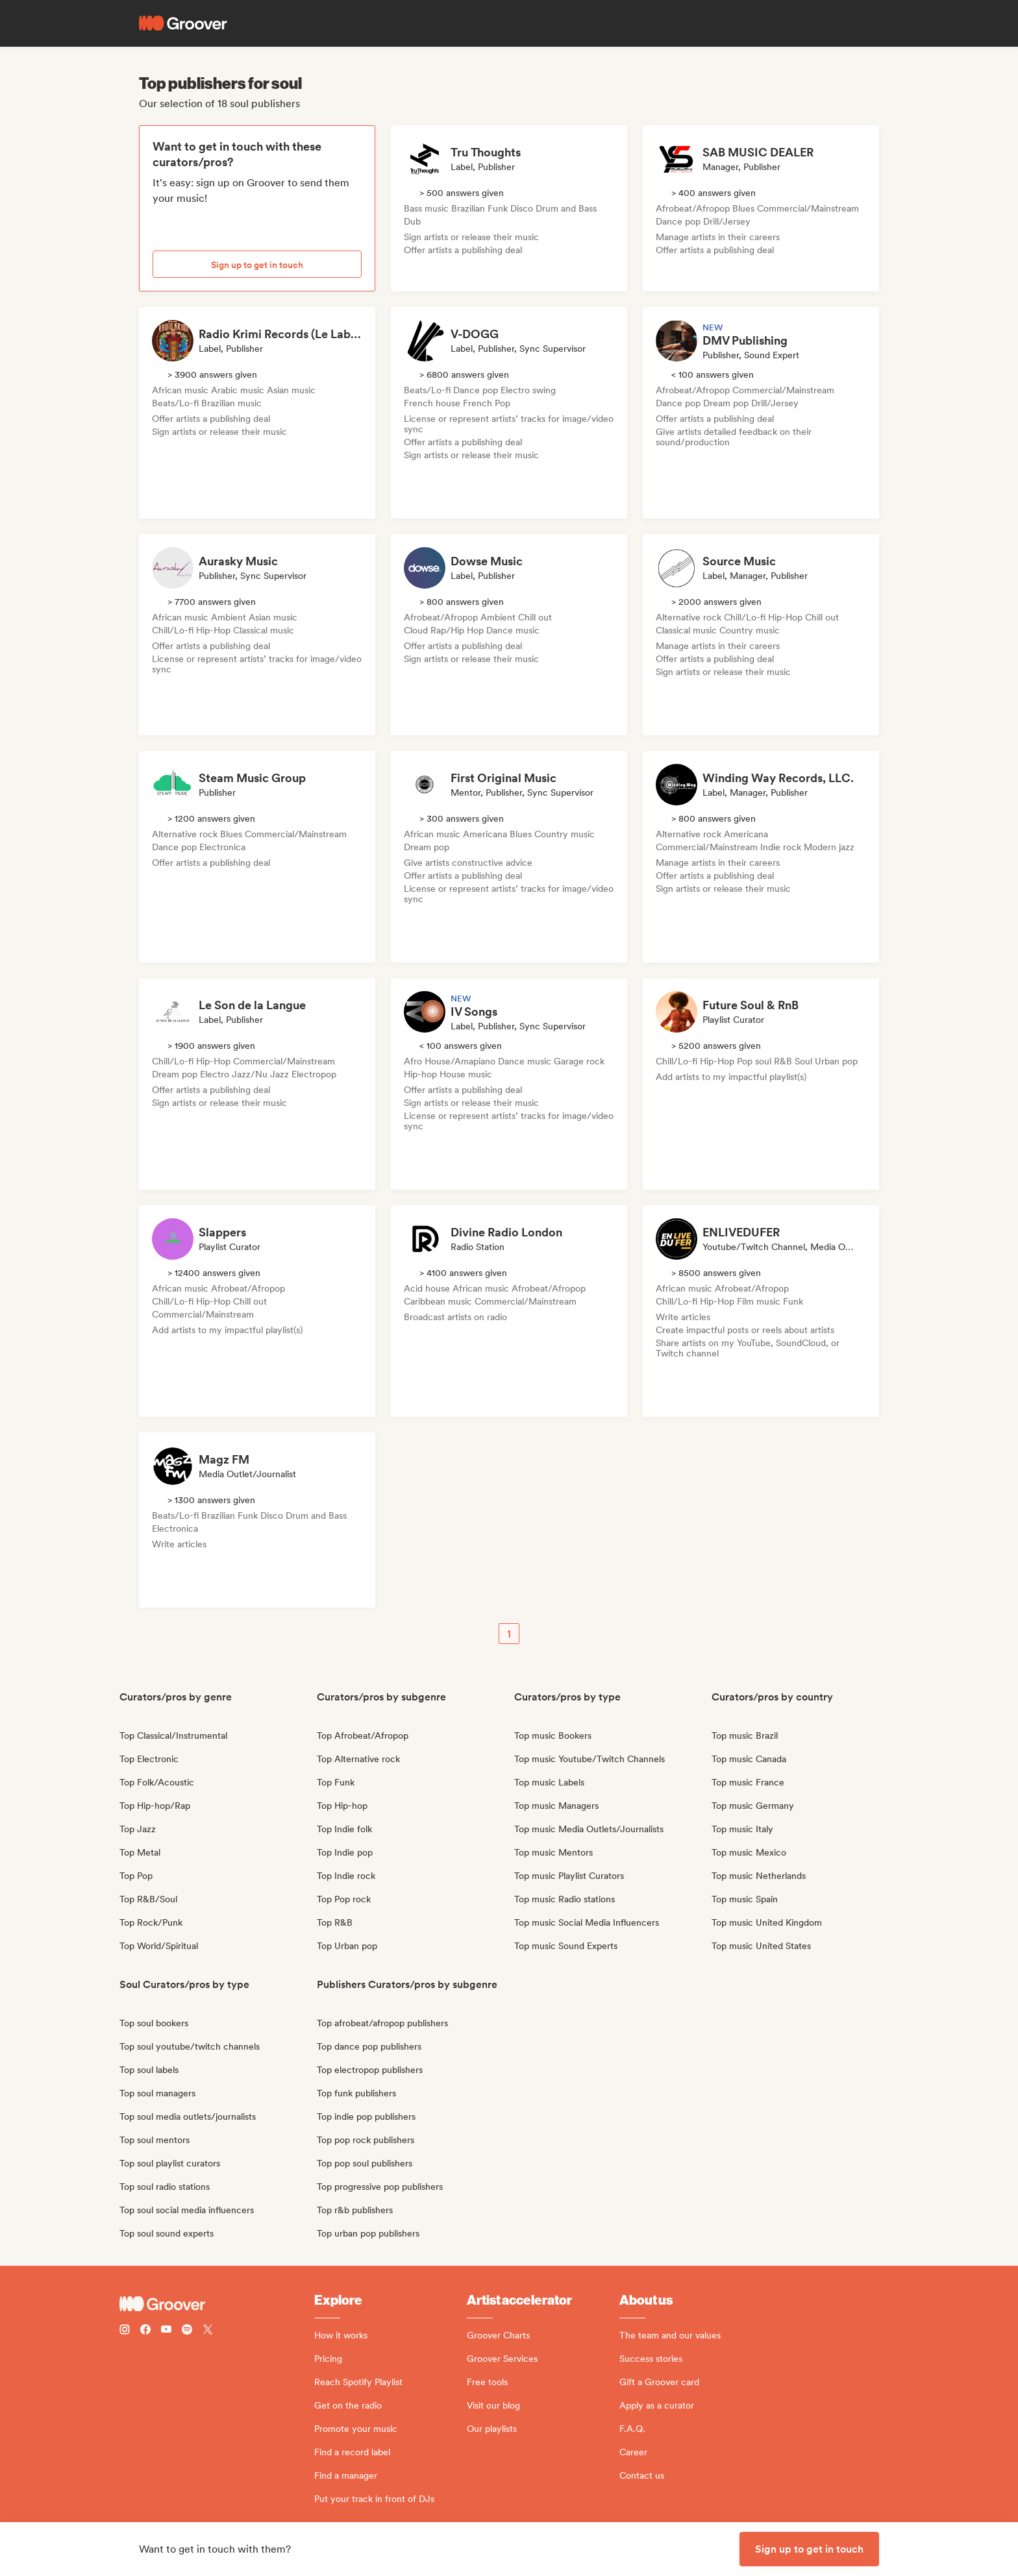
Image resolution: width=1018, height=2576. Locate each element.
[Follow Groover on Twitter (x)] (208, 2331)
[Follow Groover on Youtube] (166, 2331)
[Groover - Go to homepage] (216, 2304)
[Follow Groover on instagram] (124, 2331)
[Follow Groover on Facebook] (145, 2331)
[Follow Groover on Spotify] (187, 2331)
